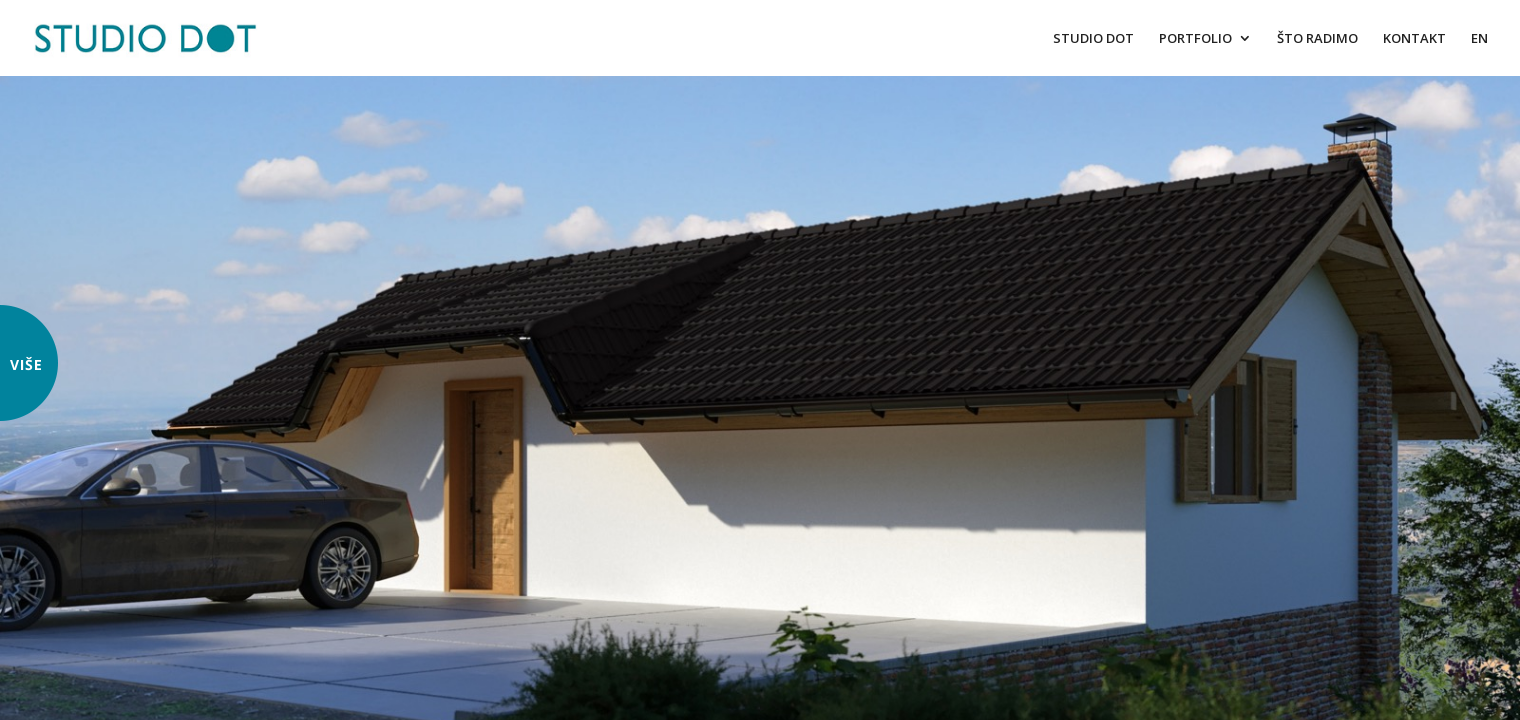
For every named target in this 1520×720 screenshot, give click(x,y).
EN (1479, 39)
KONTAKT (1414, 39)
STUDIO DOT (1093, 39)
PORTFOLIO (1195, 39)
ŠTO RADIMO (1317, 39)
